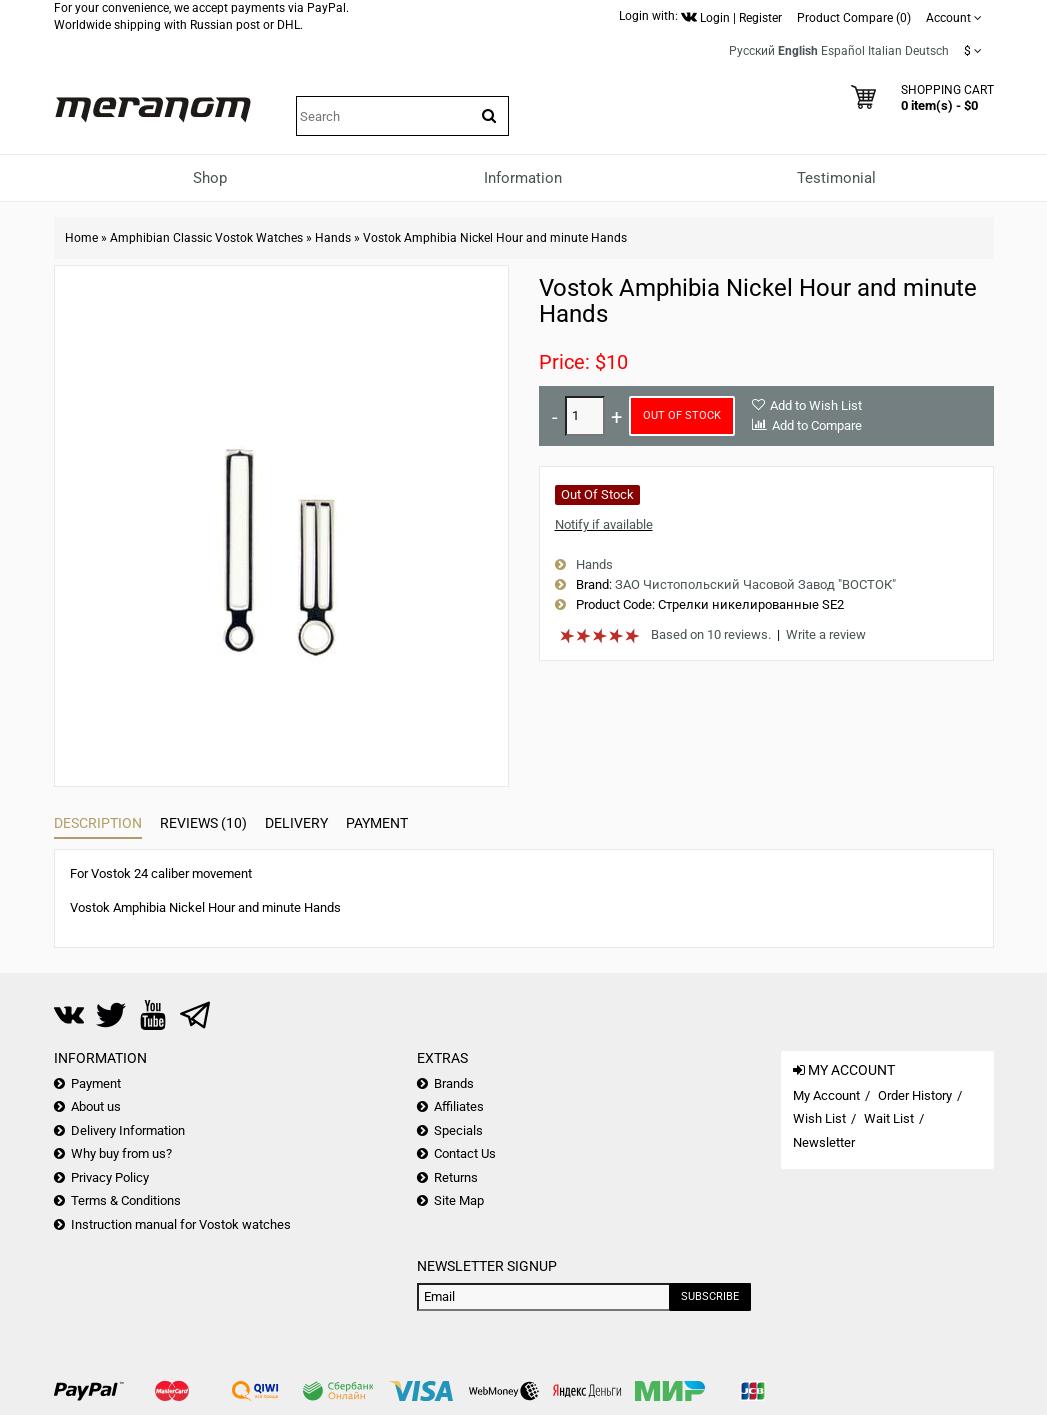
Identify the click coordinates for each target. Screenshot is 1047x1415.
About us (96, 1106)
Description (98, 823)
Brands (454, 1083)
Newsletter (824, 1142)
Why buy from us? (121, 1153)
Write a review (826, 634)
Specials (458, 1130)
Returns (456, 1177)
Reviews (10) (203, 823)
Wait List (889, 1118)
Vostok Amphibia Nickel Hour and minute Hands (495, 238)
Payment (377, 823)
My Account (826, 1095)
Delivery (296, 823)
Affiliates (459, 1106)
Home (81, 238)
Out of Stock (682, 415)
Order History (915, 1095)
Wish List (819, 1118)
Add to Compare (817, 425)
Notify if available (604, 524)
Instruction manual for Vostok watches (181, 1224)
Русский (752, 51)
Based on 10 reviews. (711, 634)
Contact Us (465, 1153)
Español (843, 51)
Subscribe (710, 1296)
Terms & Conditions (126, 1200)
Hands (333, 238)
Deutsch (927, 51)
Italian (885, 51)
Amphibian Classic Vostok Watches (206, 238)
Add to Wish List (816, 405)
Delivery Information (128, 1130)
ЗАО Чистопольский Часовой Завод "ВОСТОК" (755, 584)
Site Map (459, 1200)
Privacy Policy (110, 1177)
